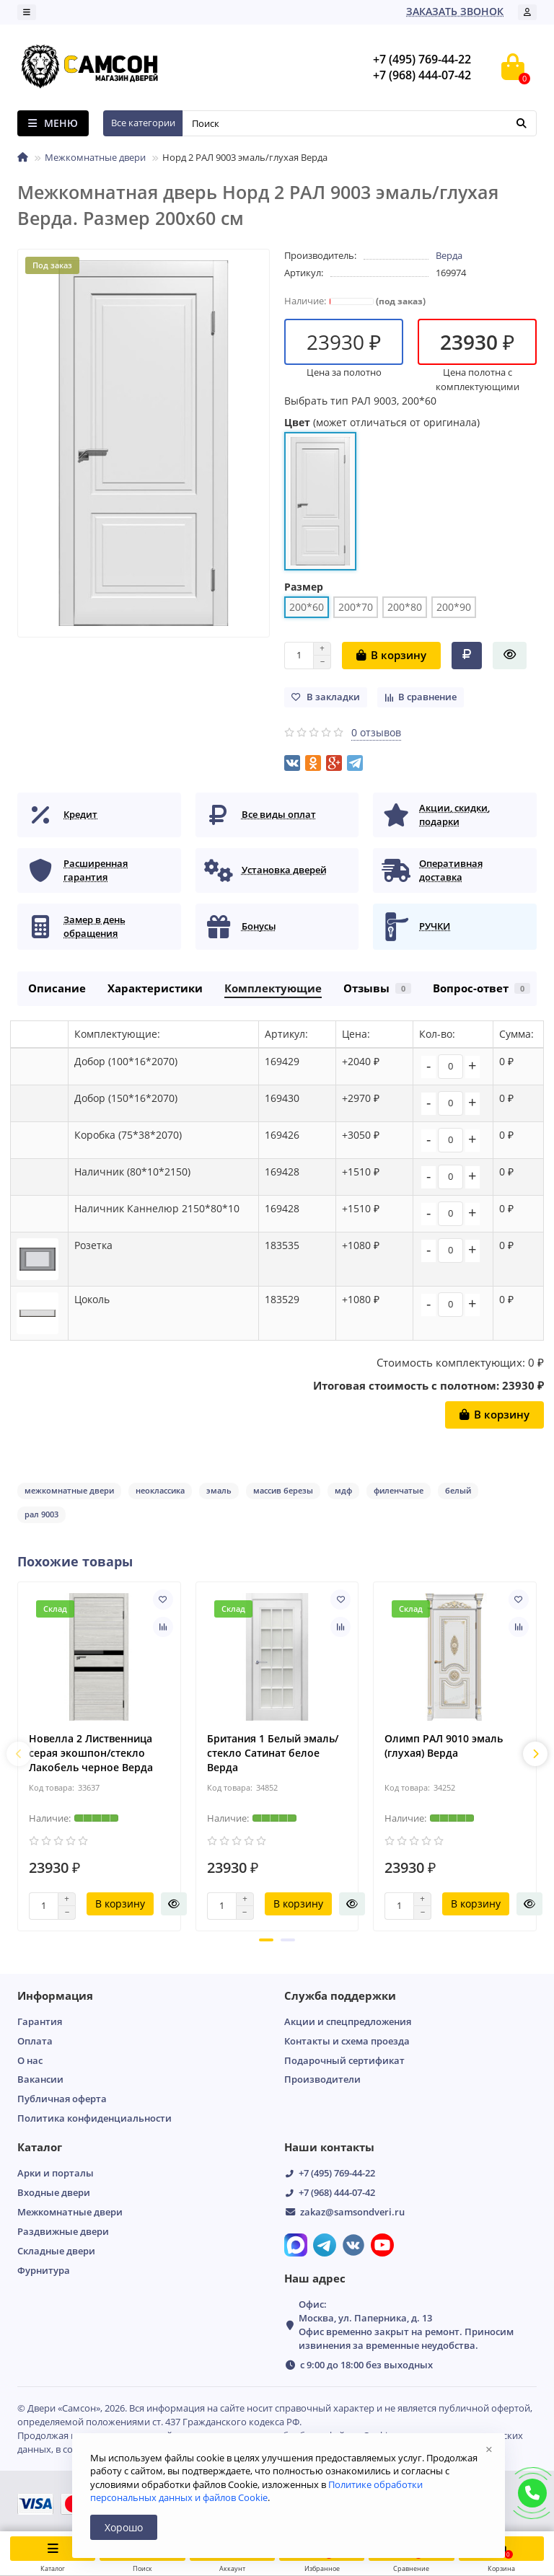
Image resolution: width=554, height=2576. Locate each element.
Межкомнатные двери (95, 157)
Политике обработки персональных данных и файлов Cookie (256, 2491)
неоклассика (160, 1490)
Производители (322, 2079)
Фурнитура (43, 2270)
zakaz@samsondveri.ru (352, 2211)
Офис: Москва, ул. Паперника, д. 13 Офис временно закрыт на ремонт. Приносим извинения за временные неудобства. (406, 2325)
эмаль (219, 1490)
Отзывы (377, 988)
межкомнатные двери (69, 1490)
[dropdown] (26, 12)
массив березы (283, 1490)
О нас (30, 2060)
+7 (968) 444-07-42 (337, 2192)
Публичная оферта (62, 2098)
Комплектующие (273, 988)
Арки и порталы (55, 2172)
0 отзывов (376, 732)
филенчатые (398, 1490)
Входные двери (53, 2192)
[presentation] (18, 1754)
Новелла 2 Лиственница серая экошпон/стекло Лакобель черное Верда (91, 1753)
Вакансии (40, 2079)
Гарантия (39, 2021)
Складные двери (56, 2250)
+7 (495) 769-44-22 (337, 2172)
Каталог (39, 2147)
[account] (527, 12)
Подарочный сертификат (344, 2060)
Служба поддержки (340, 1995)
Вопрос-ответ (481, 988)
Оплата (35, 2040)
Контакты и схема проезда (347, 2040)
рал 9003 (41, 1514)
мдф (343, 1490)
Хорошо (124, 2527)
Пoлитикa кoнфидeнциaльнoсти (94, 2118)
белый (458, 1490)
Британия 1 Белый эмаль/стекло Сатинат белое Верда (272, 1753)
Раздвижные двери (63, 2231)
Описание (57, 988)
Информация (55, 1995)
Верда (449, 255)
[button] (266, 1939)
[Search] (360, 123)
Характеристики (155, 988)
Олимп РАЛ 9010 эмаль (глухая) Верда (443, 1746)
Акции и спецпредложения (347, 2021)
